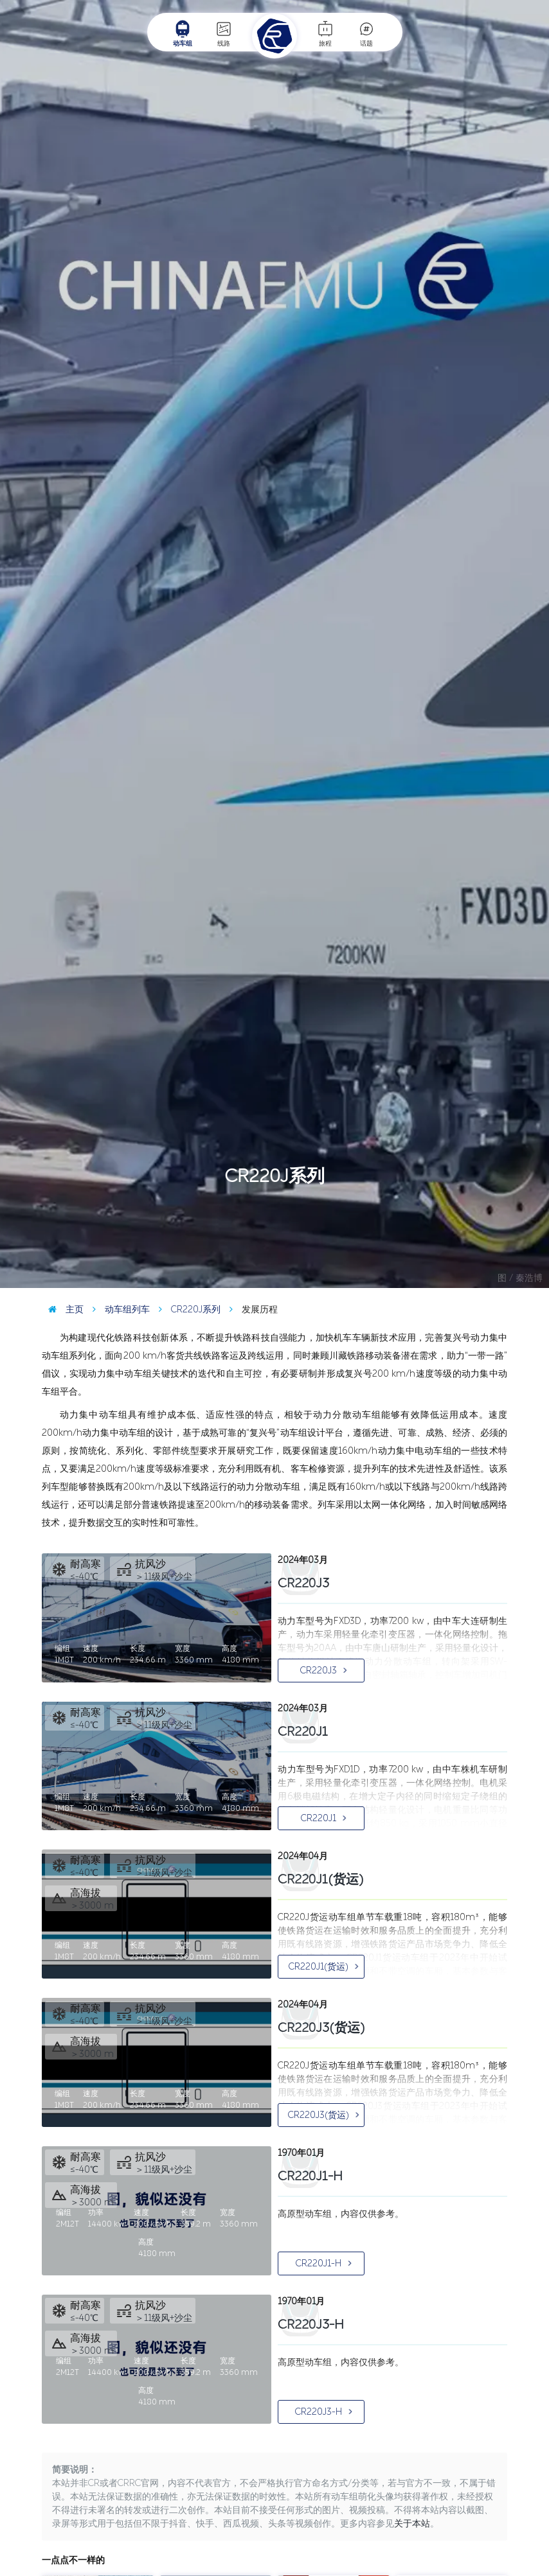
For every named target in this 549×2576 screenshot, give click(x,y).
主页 (63, 1309)
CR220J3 (324, 1670)
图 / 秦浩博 (520, 1278)
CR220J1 (324, 1818)
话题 (366, 33)
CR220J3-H (324, 2411)
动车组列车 (118, 1309)
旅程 (325, 33)
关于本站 (412, 2523)
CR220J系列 (186, 1309)
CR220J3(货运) (324, 2115)
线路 (223, 33)
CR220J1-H (324, 2263)
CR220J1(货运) (324, 1966)
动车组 (182, 33)
